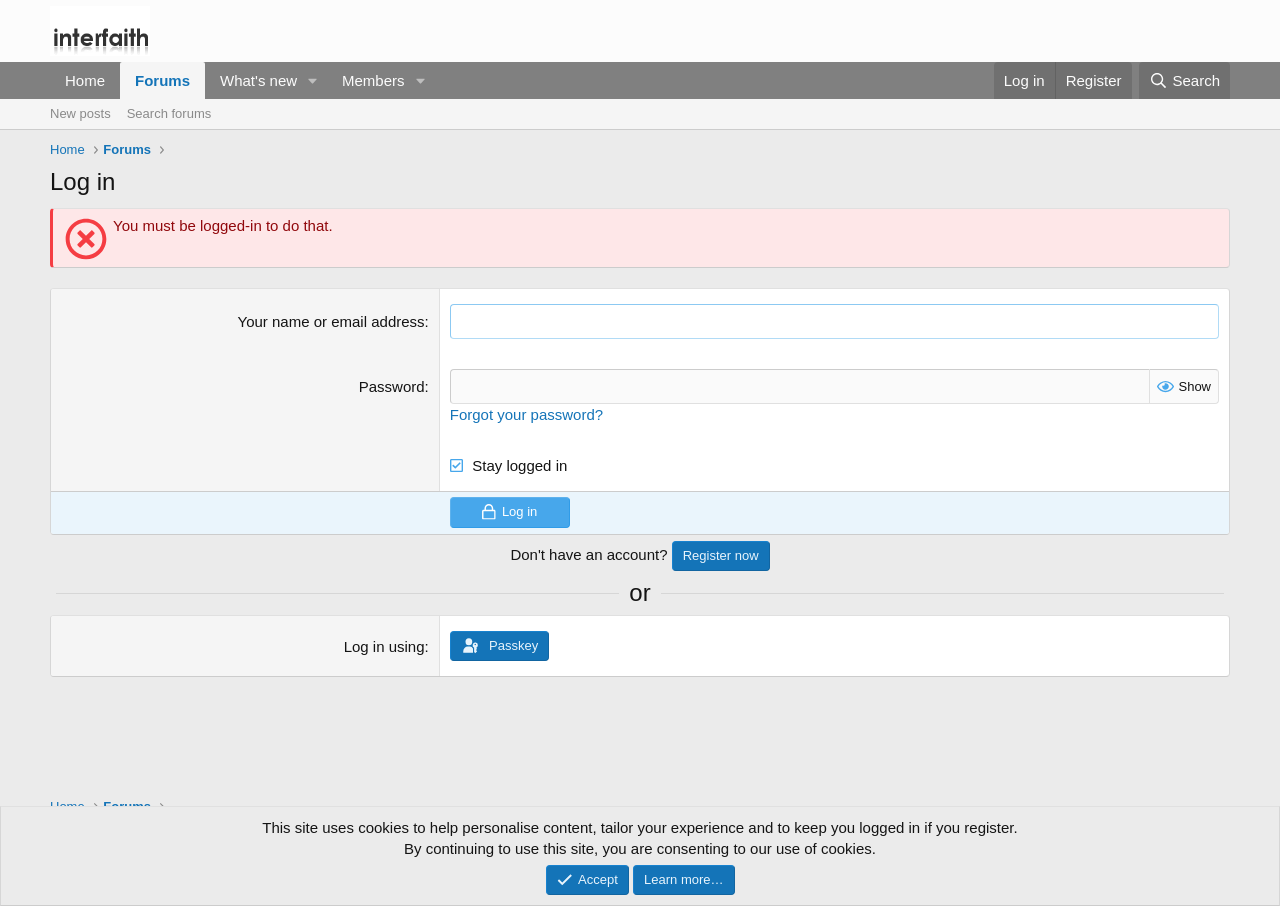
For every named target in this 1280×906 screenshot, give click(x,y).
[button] (313, 80)
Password (392, 386)
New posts (80, 113)
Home (85, 80)
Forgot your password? (526, 414)
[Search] (1184, 80)
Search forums (169, 113)
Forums (162, 80)
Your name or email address (331, 321)
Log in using (384, 646)
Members (373, 80)
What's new (258, 80)
